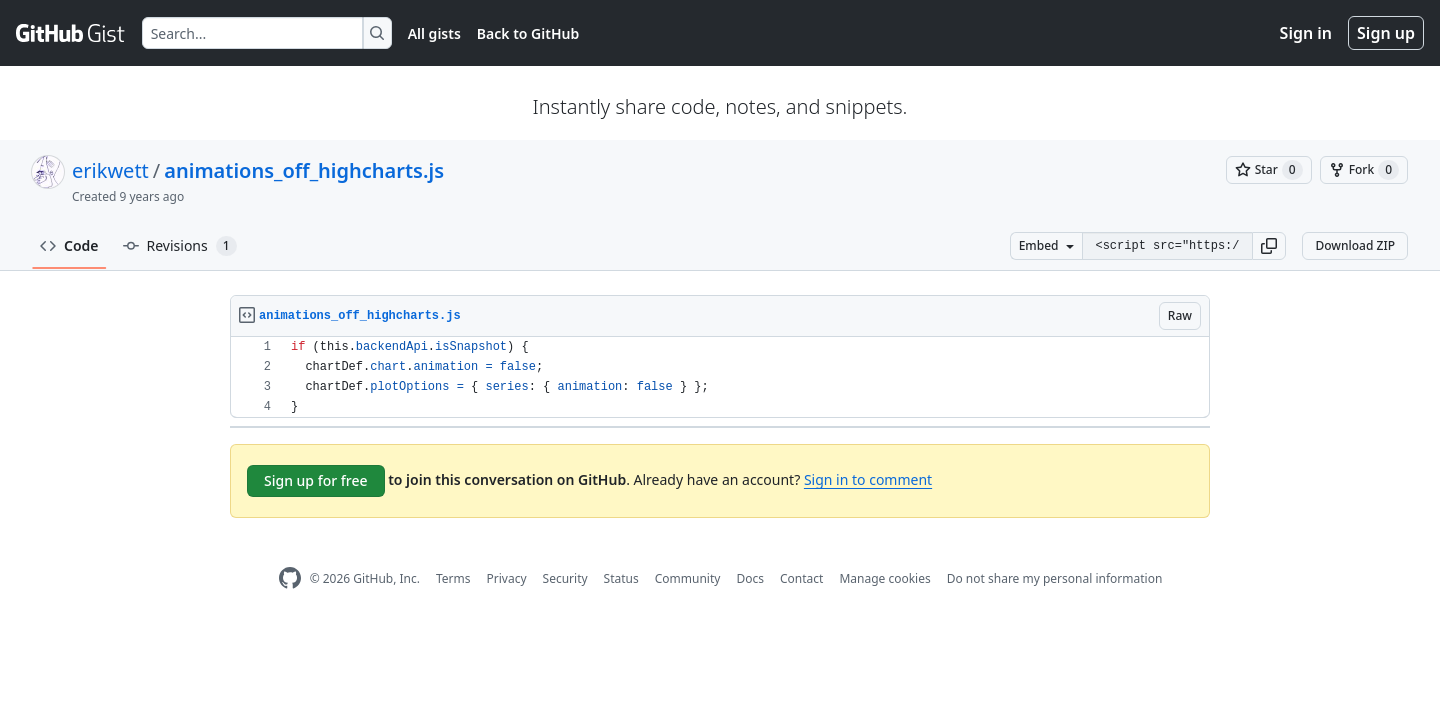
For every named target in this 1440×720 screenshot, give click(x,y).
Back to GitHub (528, 33)
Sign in (1306, 33)
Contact (801, 578)
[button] (1269, 246)
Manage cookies (884, 578)
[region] (720, 377)
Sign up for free (316, 480)
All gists (434, 33)
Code (69, 245)
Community (688, 578)
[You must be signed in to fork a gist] (1364, 170)
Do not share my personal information (1055, 578)
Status (621, 578)
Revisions (180, 246)
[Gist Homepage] (71, 33)
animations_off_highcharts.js (304, 170)
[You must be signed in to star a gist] (1269, 170)
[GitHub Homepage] (290, 578)
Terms (453, 578)
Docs (750, 578)
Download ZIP (1355, 245)
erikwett (110, 170)
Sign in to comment (868, 479)
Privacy (507, 578)
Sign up (1386, 33)
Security (565, 578)
